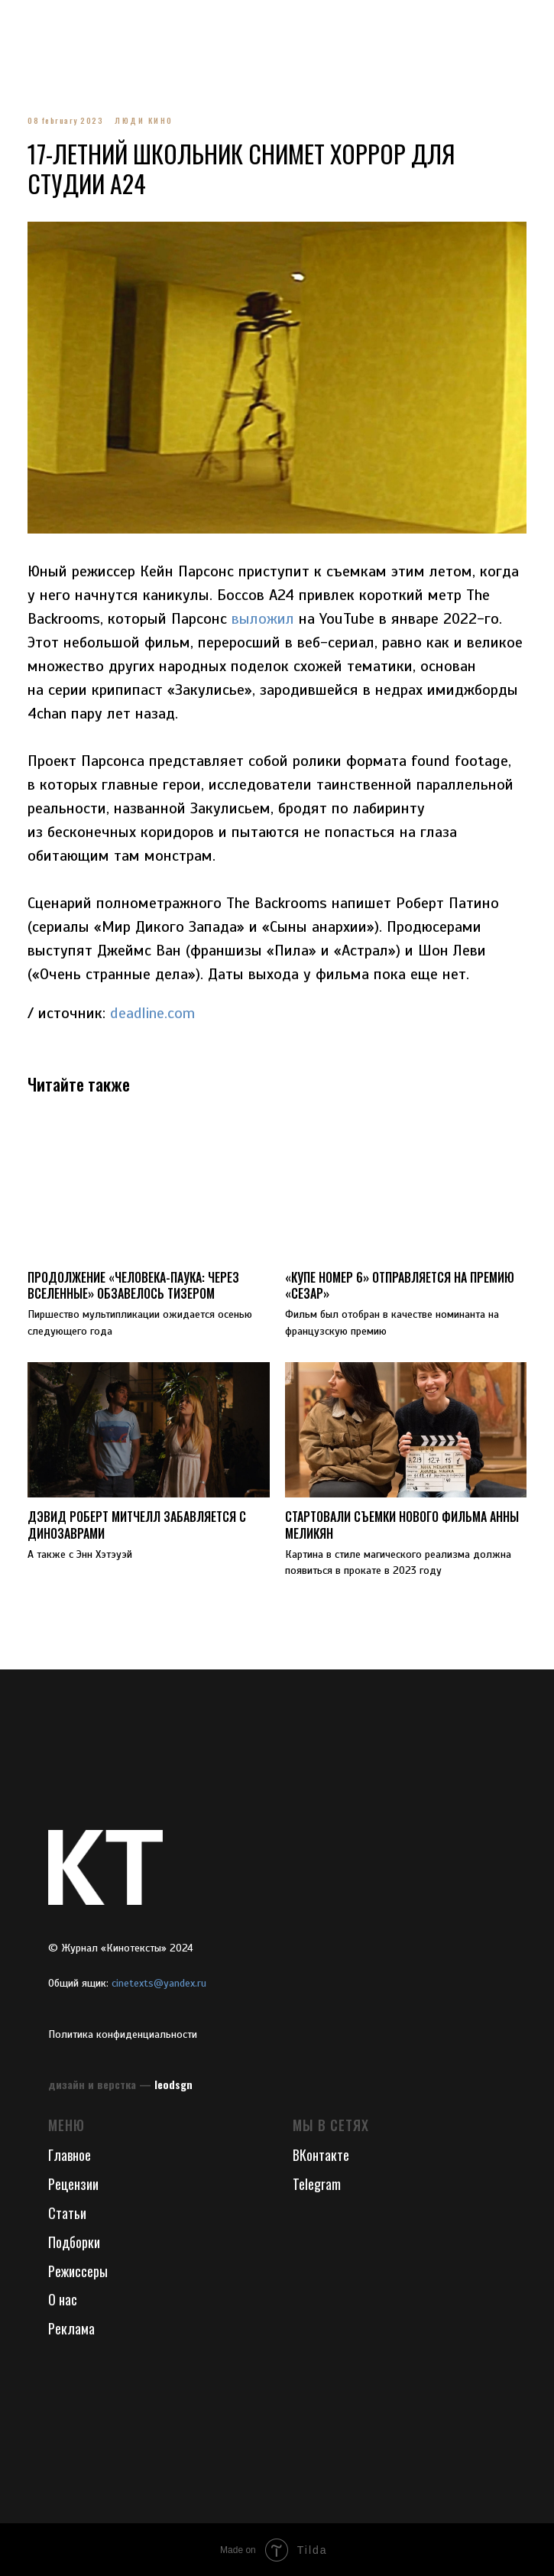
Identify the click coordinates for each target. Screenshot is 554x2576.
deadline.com (157, 1012)
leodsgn (173, 2083)
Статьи (67, 2212)
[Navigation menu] (26, 23)
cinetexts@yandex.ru (159, 1982)
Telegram (317, 2183)
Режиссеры (78, 2270)
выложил (296, 618)
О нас (62, 2299)
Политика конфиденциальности (122, 2033)
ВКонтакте (321, 2154)
